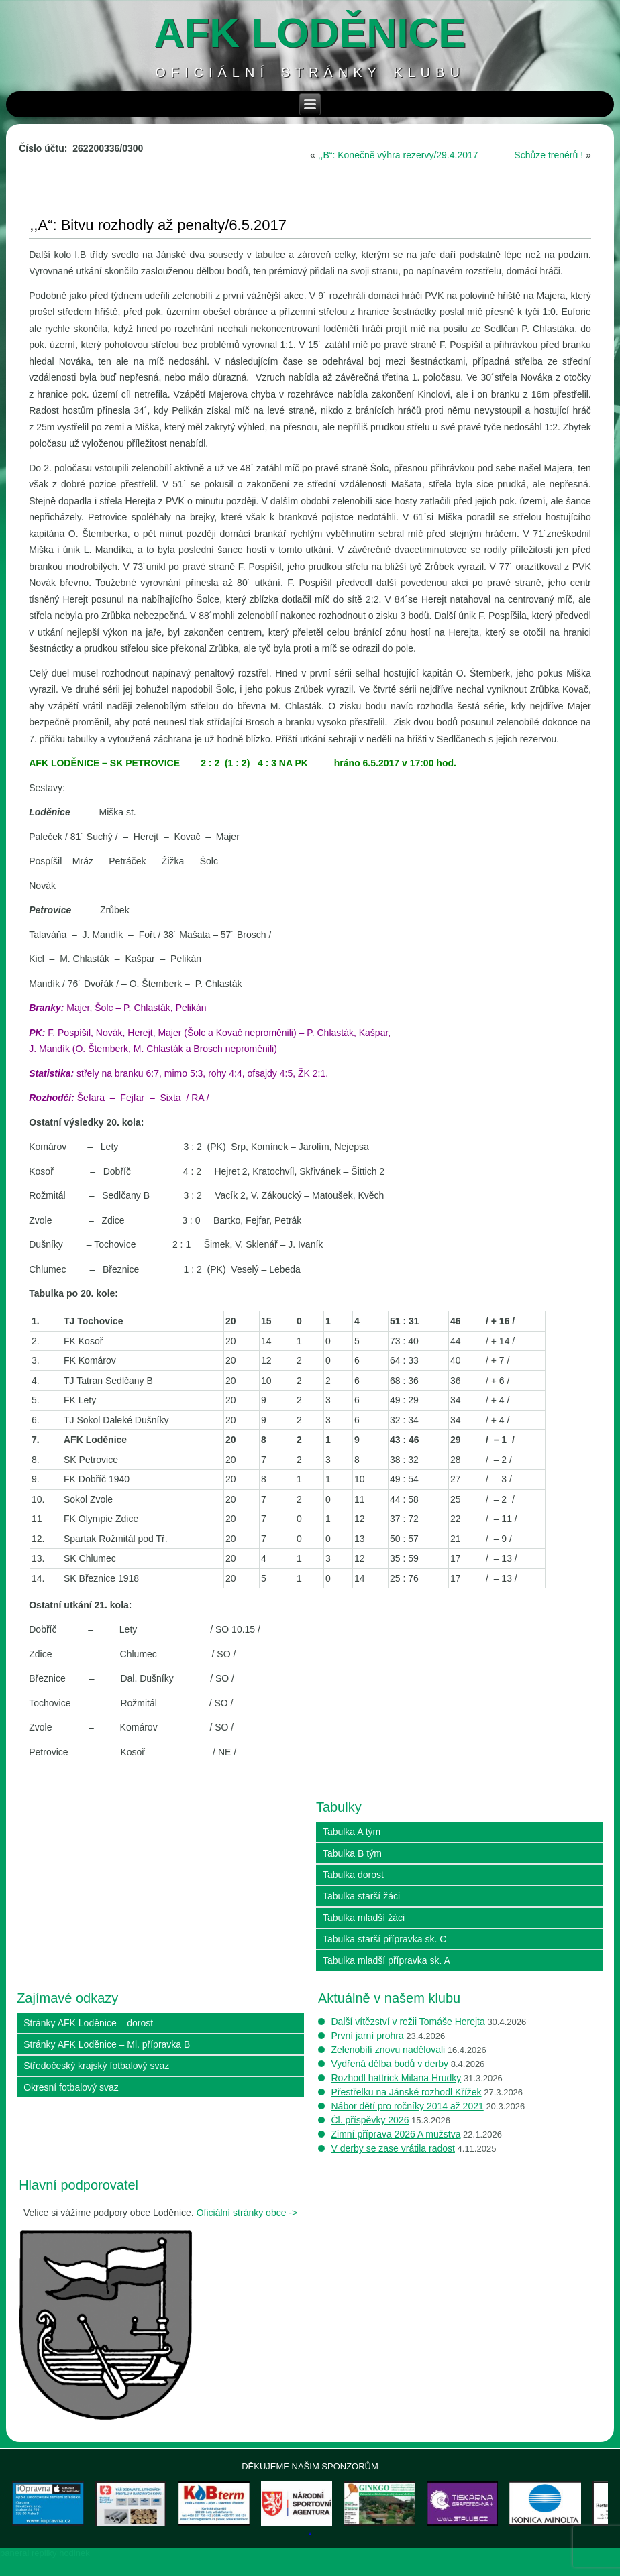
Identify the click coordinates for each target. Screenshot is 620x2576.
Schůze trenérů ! (548, 155)
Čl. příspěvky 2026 (370, 2120)
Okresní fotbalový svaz (71, 2087)
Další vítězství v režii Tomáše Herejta (408, 2021)
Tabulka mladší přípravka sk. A (386, 1960)
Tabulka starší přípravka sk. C (384, 1939)
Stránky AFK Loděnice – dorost (88, 2022)
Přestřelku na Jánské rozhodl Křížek (406, 2092)
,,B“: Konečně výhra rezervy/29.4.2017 (398, 155)
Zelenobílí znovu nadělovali (388, 2049)
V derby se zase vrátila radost (393, 2148)
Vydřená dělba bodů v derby (390, 2063)
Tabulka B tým (352, 1853)
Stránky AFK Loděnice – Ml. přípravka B (106, 2044)
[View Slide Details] (62, 2512)
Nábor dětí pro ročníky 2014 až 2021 (407, 2106)
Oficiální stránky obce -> (247, 2212)
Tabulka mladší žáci (364, 1917)
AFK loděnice (310, 32)
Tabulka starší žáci (361, 1896)
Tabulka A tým (351, 1831)
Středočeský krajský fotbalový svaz (96, 2065)
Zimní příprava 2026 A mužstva (396, 2134)
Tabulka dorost (353, 1874)
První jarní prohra (367, 2035)
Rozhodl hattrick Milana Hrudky (396, 2077)
